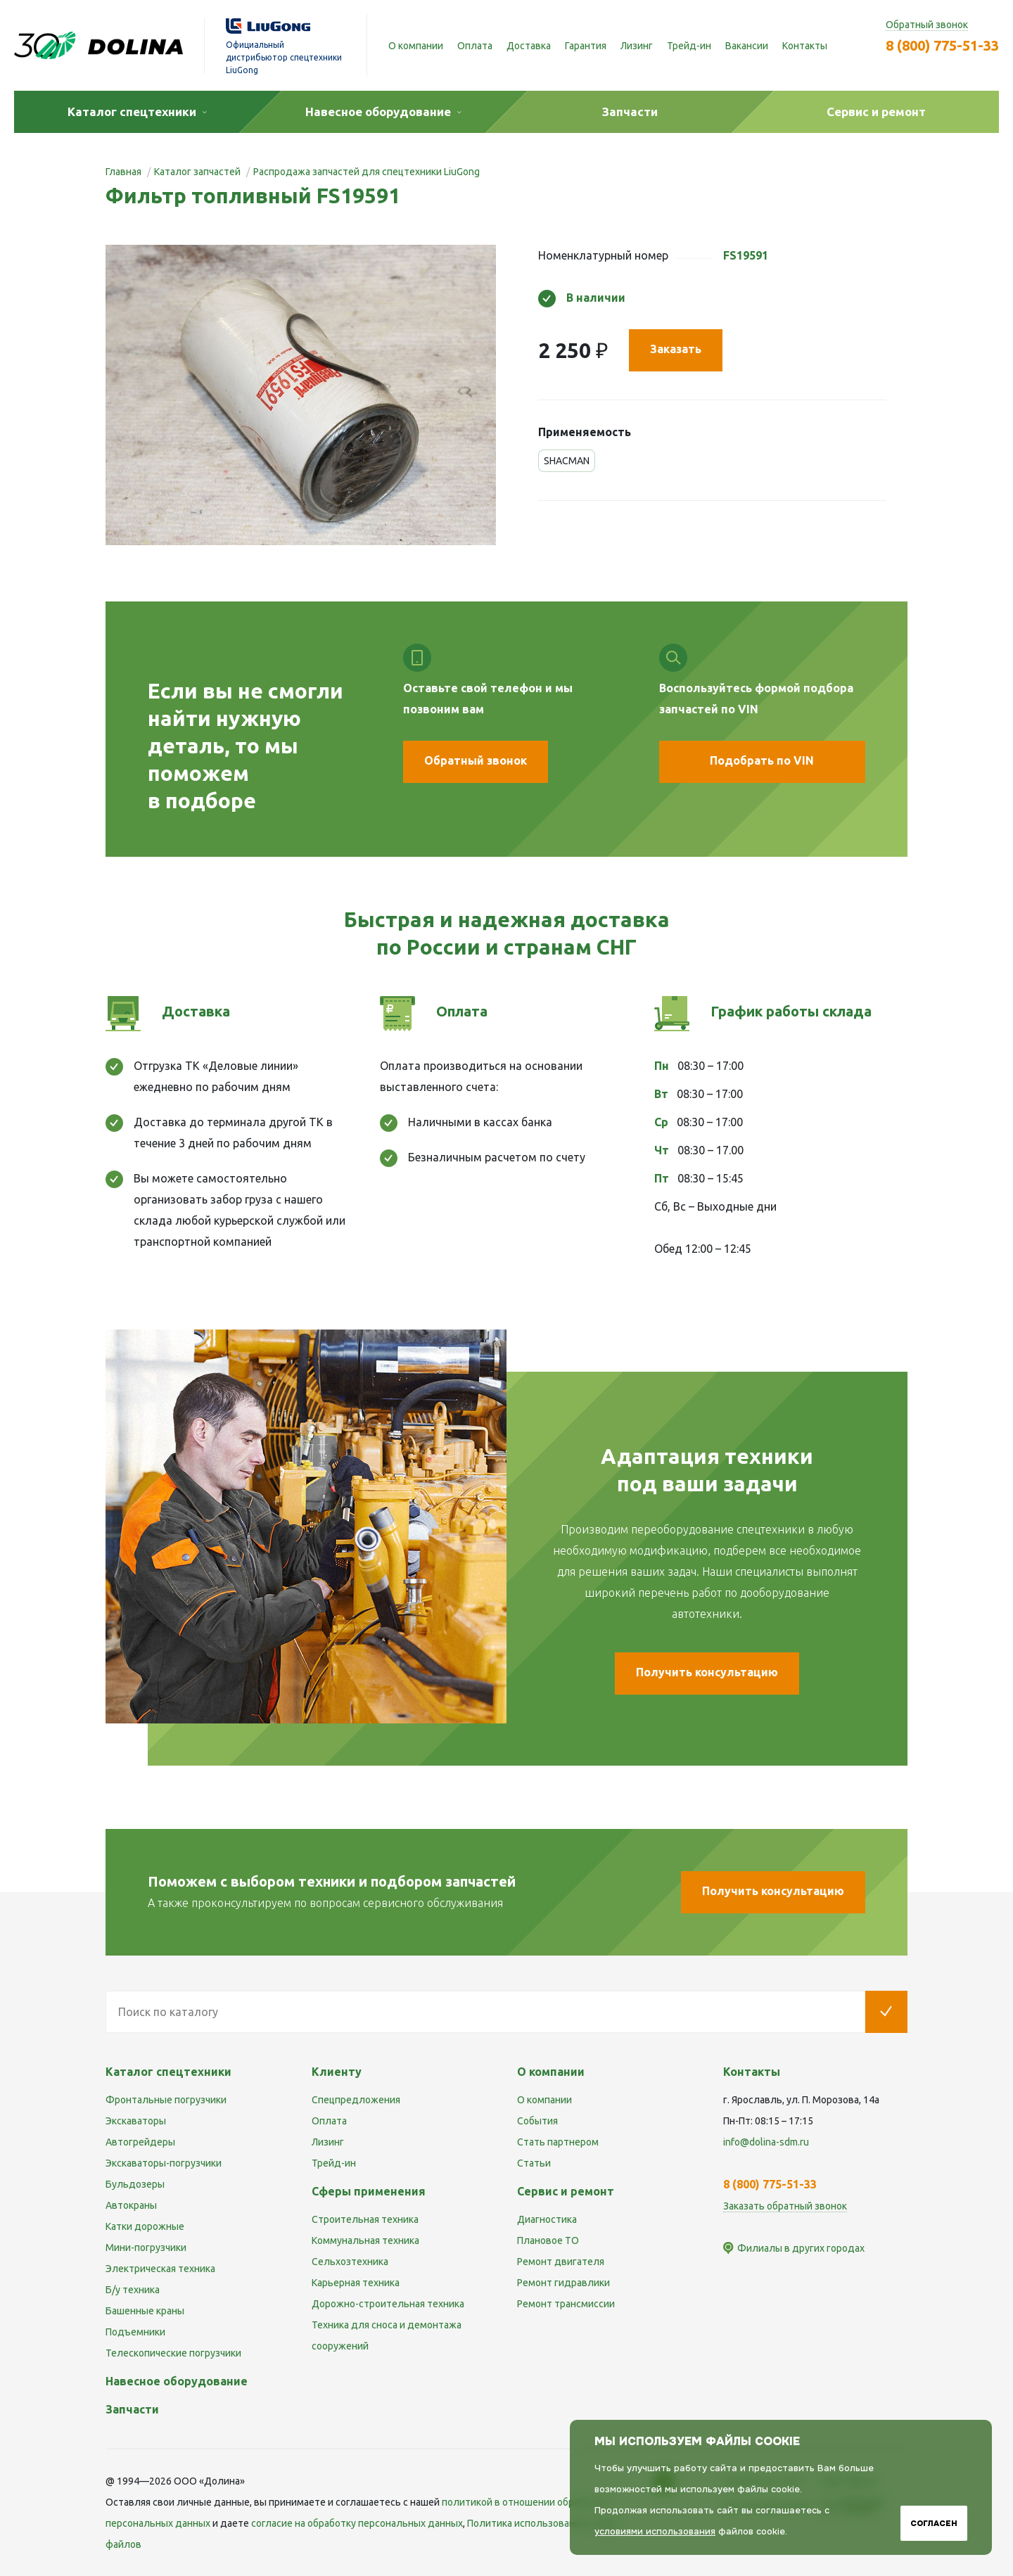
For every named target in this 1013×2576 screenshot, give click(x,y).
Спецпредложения (356, 2099)
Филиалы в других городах (801, 2248)
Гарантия (585, 45)
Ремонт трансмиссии (566, 2303)
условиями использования (654, 2531)
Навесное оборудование (177, 2381)
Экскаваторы (136, 2121)
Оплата (474, 45)
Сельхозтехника (350, 2261)
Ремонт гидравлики (563, 2282)
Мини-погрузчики (146, 2247)
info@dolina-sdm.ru (766, 2142)
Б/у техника (133, 2289)
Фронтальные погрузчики (166, 2099)
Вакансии (746, 45)
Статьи (534, 2163)
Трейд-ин (689, 45)
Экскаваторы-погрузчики (164, 2163)
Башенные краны (145, 2310)
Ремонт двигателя (560, 2261)
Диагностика (547, 2219)
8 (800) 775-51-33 (942, 45)
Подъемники (135, 2332)
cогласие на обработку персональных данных (357, 2523)
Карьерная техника (356, 2282)
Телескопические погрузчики (173, 2353)
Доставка (529, 45)
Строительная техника (365, 2219)
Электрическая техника (160, 2268)
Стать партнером (558, 2142)
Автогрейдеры (140, 2142)
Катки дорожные (145, 2226)
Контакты (804, 45)
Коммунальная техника (365, 2240)
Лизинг (636, 45)
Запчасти (132, 2409)
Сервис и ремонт (565, 2191)
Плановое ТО (548, 2240)
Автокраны (131, 2205)
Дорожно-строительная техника (388, 2303)
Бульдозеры (135, 2184)
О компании (415, 45)
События (537, 2121)
